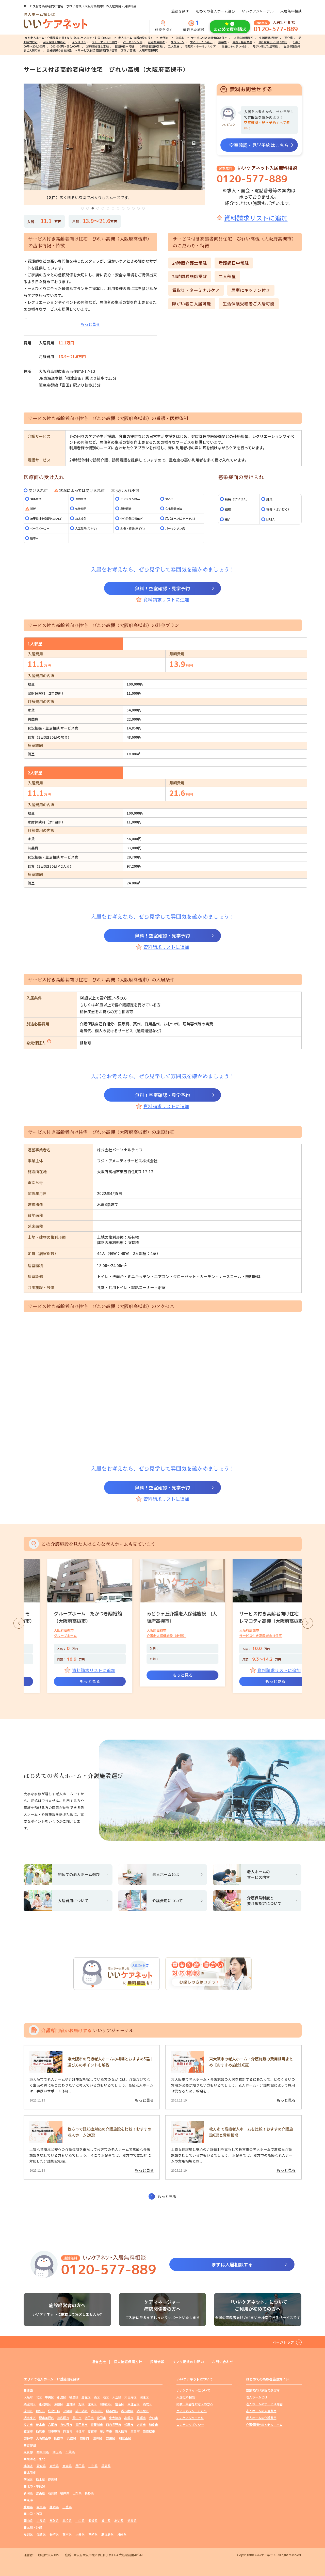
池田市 (89, 2417)
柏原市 (40, 2431)
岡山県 (28, 2520)
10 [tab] (128, 208)
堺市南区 (127, 2411)
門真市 (67, 2431)
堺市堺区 (81, 2411)
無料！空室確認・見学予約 (162, 588)
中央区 (49, 2397)
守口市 (153, 2417)
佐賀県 (41, 2534)
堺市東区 (30, 2417)
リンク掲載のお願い (188, 2362)
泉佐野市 (66, 2424)
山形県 (93, 2465)
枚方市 (28, 2424)
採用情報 (157, 2362)
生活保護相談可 (269, 38)
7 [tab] (113, 208)
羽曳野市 (54, 2431)
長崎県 (54, 2534)
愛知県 (28, 2507)
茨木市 (40, 2424)
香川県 (105, 2520)
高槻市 (179, 38)
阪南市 (58, 2438)
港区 (106, 2397)
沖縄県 (121, 2534)
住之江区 (54, 2411)
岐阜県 (41, 2507)
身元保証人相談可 (54, 42)
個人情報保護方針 (128, 2362)
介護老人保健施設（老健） (241, 1635)
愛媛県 (93, 2520)
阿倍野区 (106, 2404)
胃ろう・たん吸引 (201, 42)
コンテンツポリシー (190, 2424)
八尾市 (52, 2424)
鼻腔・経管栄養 (242, 42)
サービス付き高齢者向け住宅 (209, 38)
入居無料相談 (291, 10)
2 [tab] (87, 208)
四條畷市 (149, 2431)
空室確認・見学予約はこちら (259, 145)
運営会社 (99, 2362)
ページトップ (283, 2342)
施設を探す (180, 10)
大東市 (141, 2424)
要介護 (288, 38)
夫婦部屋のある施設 (59, 50)
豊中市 (77, 2417)
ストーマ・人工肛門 (104, 42)
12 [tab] (138, 208)
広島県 (41, 2520)
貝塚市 (141, 2417)
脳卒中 (222, 42)
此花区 (86, 2397)
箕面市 (28, 2431)
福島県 (105, 2465)
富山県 (40, 2493)
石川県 (52, 2493)
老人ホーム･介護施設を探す (135, 38)
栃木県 (40, 2479)
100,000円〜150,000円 (272, 42)
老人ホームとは (256, 2397)
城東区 (92, 2404)
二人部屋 (173, 46)
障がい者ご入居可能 (265, 46)
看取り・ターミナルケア (200, 46)
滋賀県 (97, 2438)
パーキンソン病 (132, 42)
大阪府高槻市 (45, 1630)
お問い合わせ (222, 2362)
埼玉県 (57, 2452)
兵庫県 (71, 2438)
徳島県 (132, 2520)
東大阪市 (121, 2431)
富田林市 (81, 2424)
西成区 (147, 2404)
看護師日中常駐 (124, 46)
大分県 (80, 2534)
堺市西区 (112, 2411)
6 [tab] (108, 208)
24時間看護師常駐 (151, 46)
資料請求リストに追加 (256, 217)
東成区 (58, 2404)
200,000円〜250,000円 (65, 46)
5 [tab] (103, 208)
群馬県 (52, 2479)
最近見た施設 (193, 26)
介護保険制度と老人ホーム (264, 2424)
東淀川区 (45, 2404)
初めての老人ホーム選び (215, 10)
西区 (97, 2397)
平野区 (67, 2411)
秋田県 (80, 2465)
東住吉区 (133, 2404)
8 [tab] (118, 208)
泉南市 (135, 2431)
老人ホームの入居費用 (261, 2411)
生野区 (70, 2404)
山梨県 (77, 2493)
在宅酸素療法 (156, 42)
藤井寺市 (106, 2431)
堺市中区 (97, 2411)
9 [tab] (123, 208)
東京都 (28, 2452)
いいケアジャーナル (257, 10)
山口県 (80, 2520)
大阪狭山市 (43, 2438)
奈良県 (110, 2438)
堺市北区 (143, 2411)
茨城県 (28, 2479)
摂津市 (80, 2431)
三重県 (67, 2507)
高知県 (118, 2520)
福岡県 (28, 2534)
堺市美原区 (46, 2417)
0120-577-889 (276, 29)
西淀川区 (30, 2404)
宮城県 (67, 2465)
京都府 (84, 2438)
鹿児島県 (107, 2534)
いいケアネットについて (193, 2390)
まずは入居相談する (232, 2264)
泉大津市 (115, 2417)
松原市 (128, 2424)
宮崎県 (93, 2534)
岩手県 (54, 2465)
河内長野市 (113, 2424)
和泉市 (153, 2424)
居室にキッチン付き (234, 46)
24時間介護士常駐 (97, 46)
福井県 (64, 2493)
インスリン (79, 42)
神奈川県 (43, 2452)
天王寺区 (130, 2397)
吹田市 (101, 2417)
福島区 (73, 2397)
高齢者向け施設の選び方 (263, 2390)
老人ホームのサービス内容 (264, 2404)
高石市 (92, 2431)
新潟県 (28, 2493)
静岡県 (54, 2507)
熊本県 (67, 2534)
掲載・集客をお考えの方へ (194, 2404)
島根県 (67, 2520)
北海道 (28, 2465)
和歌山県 (125, 2438)
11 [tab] (133, 208)
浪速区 (144, 2397)
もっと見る (71, 1681)
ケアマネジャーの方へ (191, 2411)
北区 (39, 2397)
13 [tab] (143, 208)
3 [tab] (92, 208)
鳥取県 (54, 2520)
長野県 (89, 2493)
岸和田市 (63, 2417)
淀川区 (28, 2411)
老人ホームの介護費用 (261, 2417)
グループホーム (139, 1635)
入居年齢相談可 (243, 38)
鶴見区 (40, 2411)
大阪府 (164, 38)
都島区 (61, 2397)
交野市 (28, 2438)
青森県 (41, 2465)
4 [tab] (97, 208)
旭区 (81, 2404)
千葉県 (70, 2452)
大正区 (116, 2397)
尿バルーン (177, 42)
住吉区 (119, 2404)
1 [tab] (82, 208)
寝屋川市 (97, 2424)
